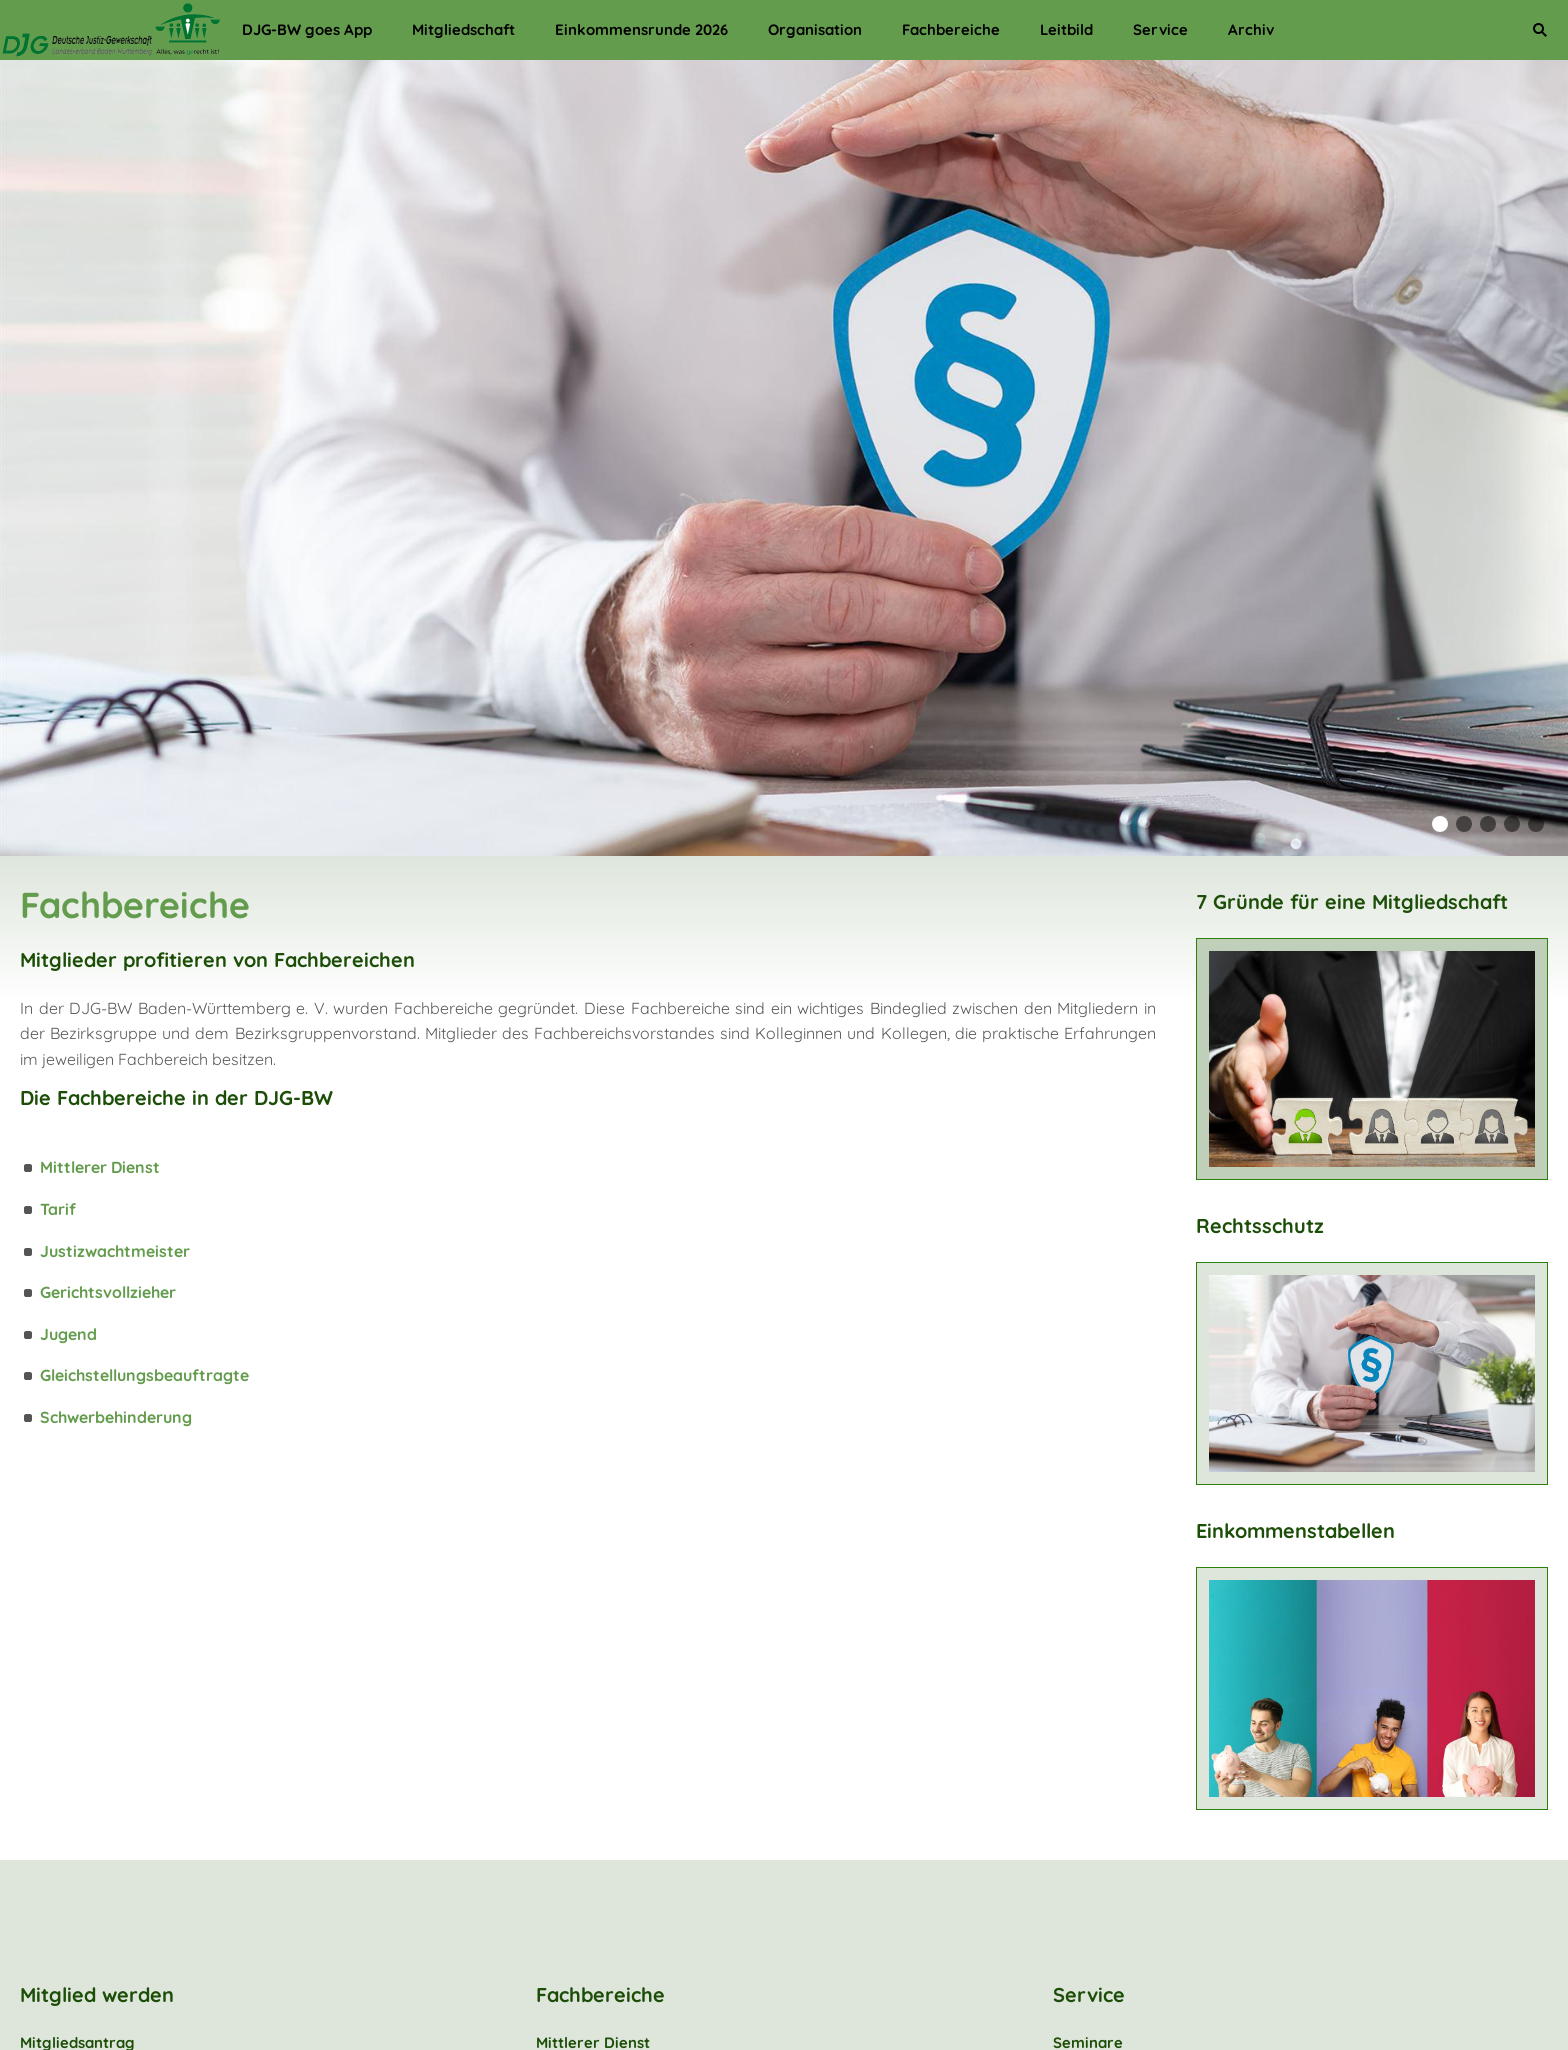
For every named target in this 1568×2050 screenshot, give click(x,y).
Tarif (58, 1209)
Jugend (68, 1334)
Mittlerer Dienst (100, 1167)
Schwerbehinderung (116, 1417)
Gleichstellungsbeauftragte (144, 1375)
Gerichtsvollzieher (108, 1292)
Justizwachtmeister (115, 1251)
